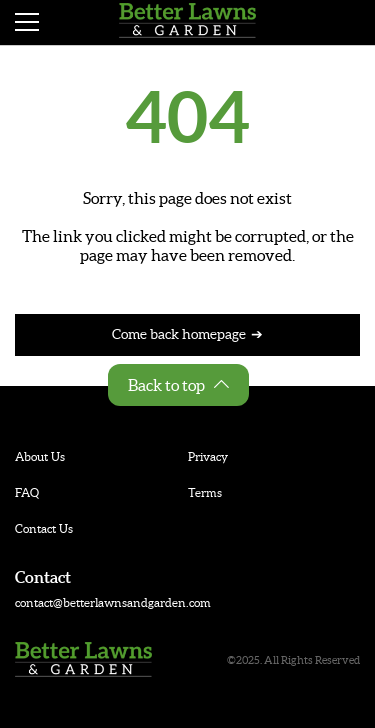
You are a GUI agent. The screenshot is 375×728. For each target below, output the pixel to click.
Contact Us (44, 528)
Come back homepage (179, 334)
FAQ (27, 492)
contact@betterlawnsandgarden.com (113, 602)
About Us (40, 456)
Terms (205, 492)
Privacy (208, 456)
